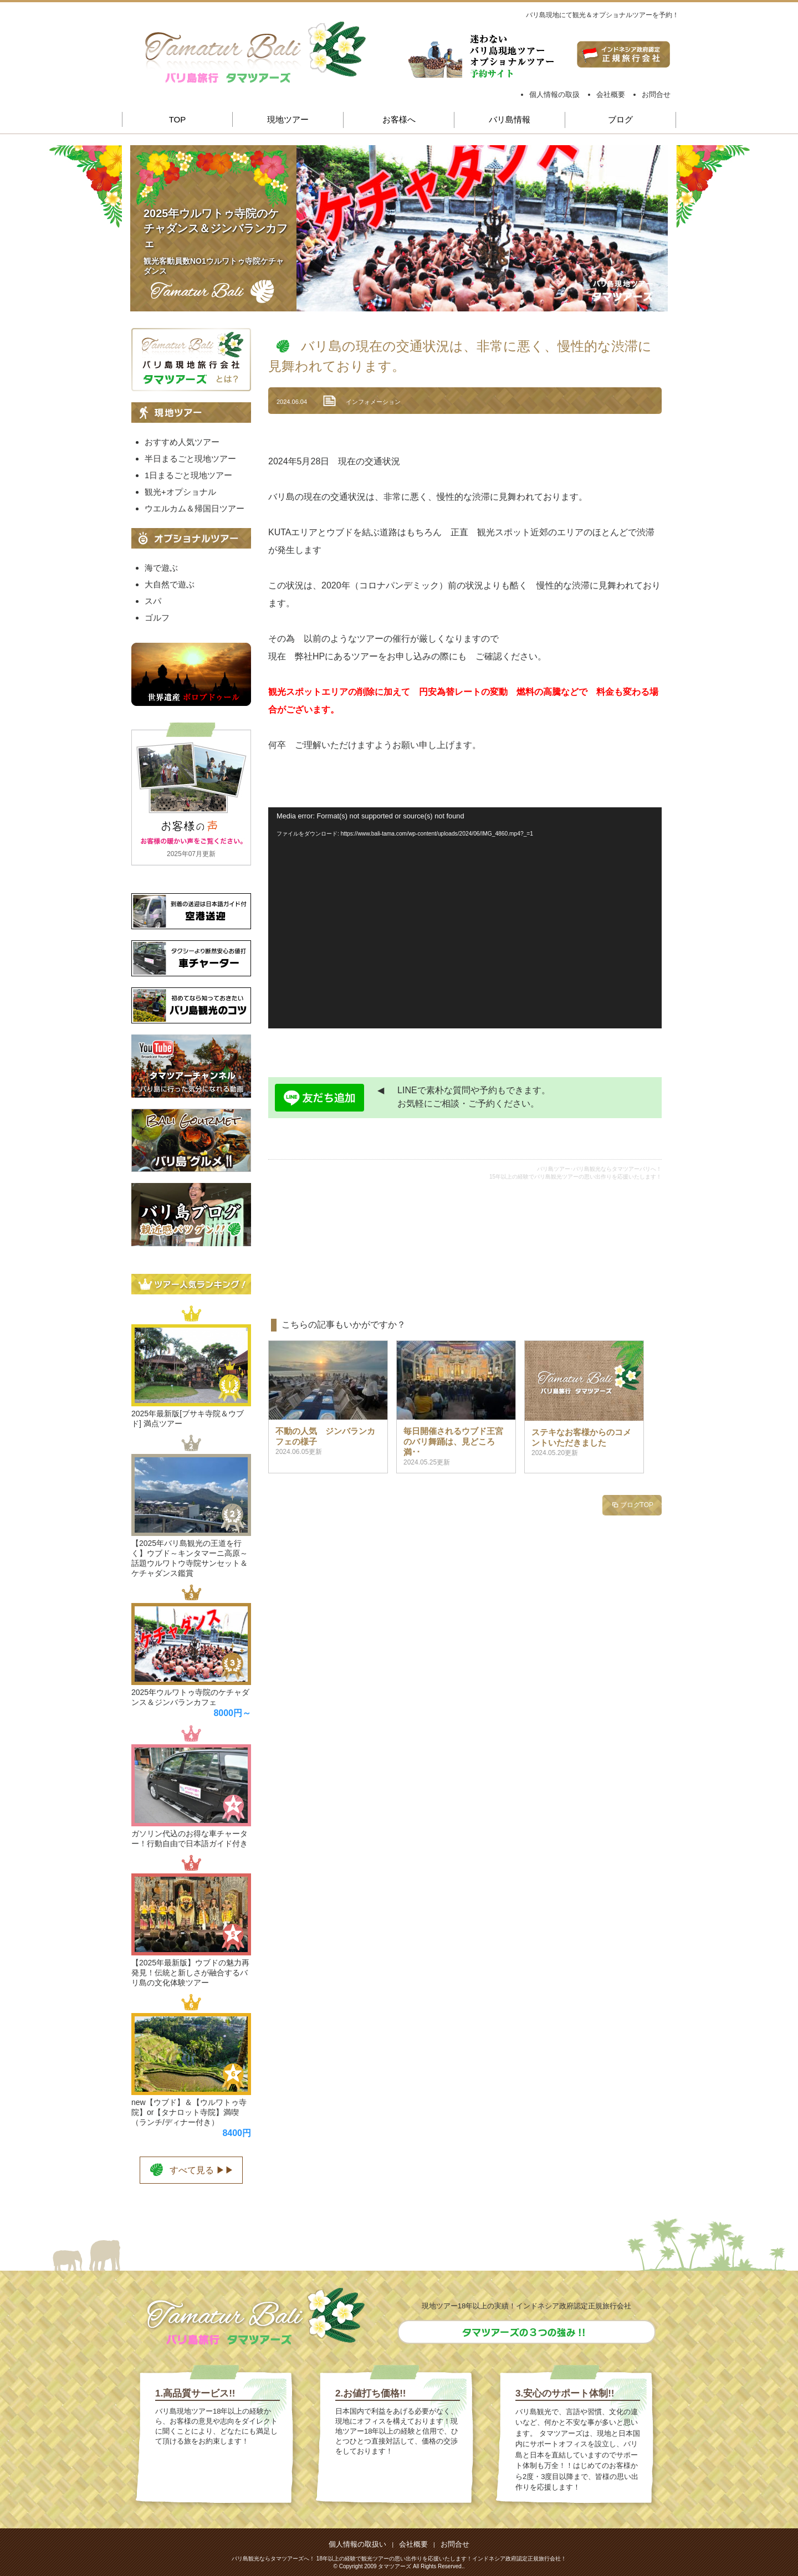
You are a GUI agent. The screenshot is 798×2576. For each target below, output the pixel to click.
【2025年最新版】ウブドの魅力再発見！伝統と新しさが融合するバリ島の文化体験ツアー (190, 1972)
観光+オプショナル (180, 491)
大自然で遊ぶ (170, 584)
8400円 (236, 2133)
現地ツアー (288, 119)
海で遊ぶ (161, 567)
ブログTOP (632, 1505)
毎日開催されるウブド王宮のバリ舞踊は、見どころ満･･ (453, 1441)
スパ (153, 601)
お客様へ (399, 119)
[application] (465, 917)
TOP (177, 119)
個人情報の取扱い (357, 2544)
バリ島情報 (509, 119)
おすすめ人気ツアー (182, 442)
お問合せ (656, 94)
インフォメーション (373, 401)
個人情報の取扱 (554, 94)
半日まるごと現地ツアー (190, 458)
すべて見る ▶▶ (191, 2169)
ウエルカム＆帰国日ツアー (194, 508)
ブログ (620, 119)
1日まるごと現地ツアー (188, 475)
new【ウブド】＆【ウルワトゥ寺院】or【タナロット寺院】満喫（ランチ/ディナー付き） (189, 2112)
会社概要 (610, 94)
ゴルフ (157, 617)
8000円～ (232, 1713)
